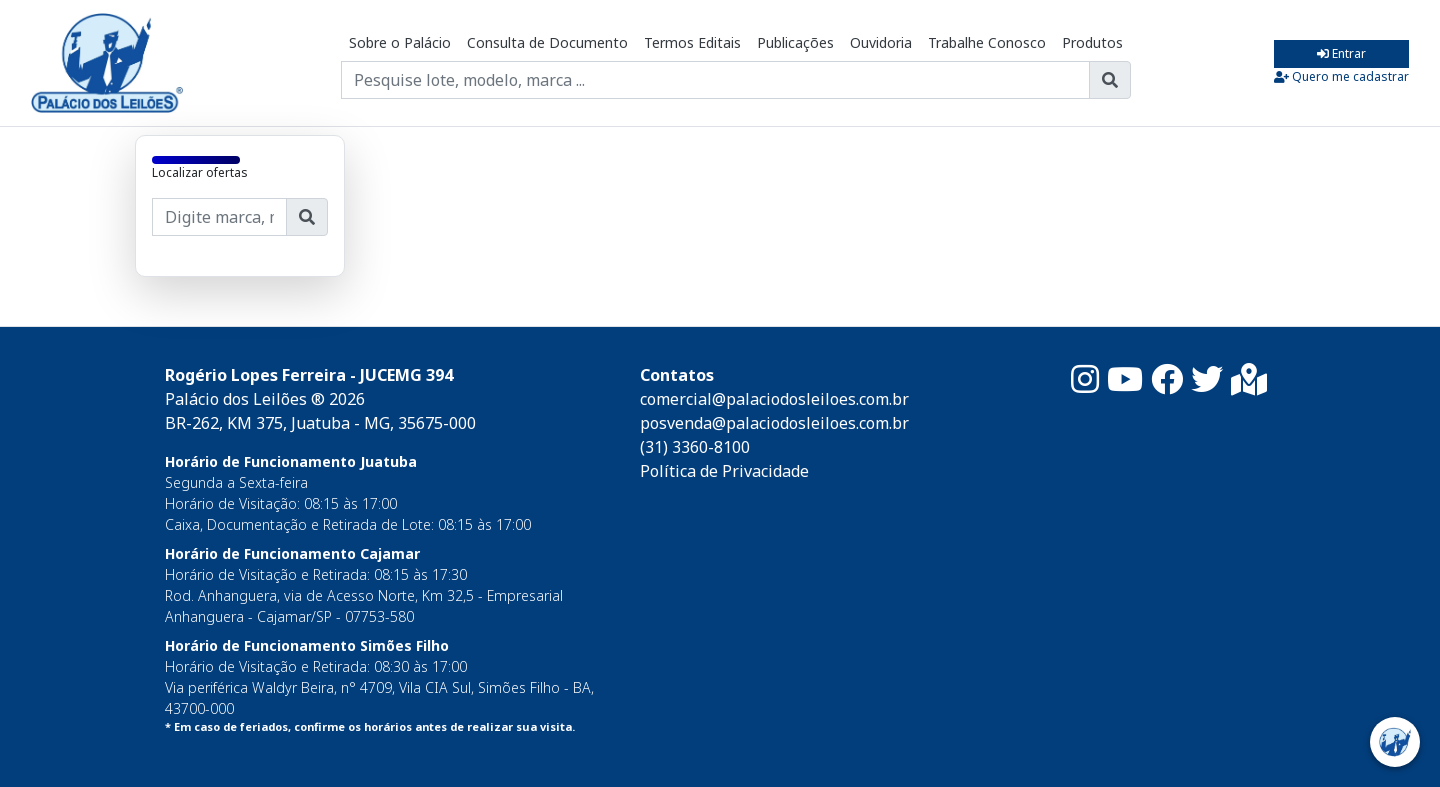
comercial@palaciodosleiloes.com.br (774, 399)
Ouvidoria (881, 42)
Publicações (795, 42)
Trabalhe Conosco (987, 42)
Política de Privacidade (724, 471)
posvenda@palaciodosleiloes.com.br (774, 423)
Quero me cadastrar (1341, 76)
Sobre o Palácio (400, 42)
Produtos (1092, 42)
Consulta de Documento (547, 42)
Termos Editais (692, 42)
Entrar (1341, 53)
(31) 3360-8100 (695, 447)
